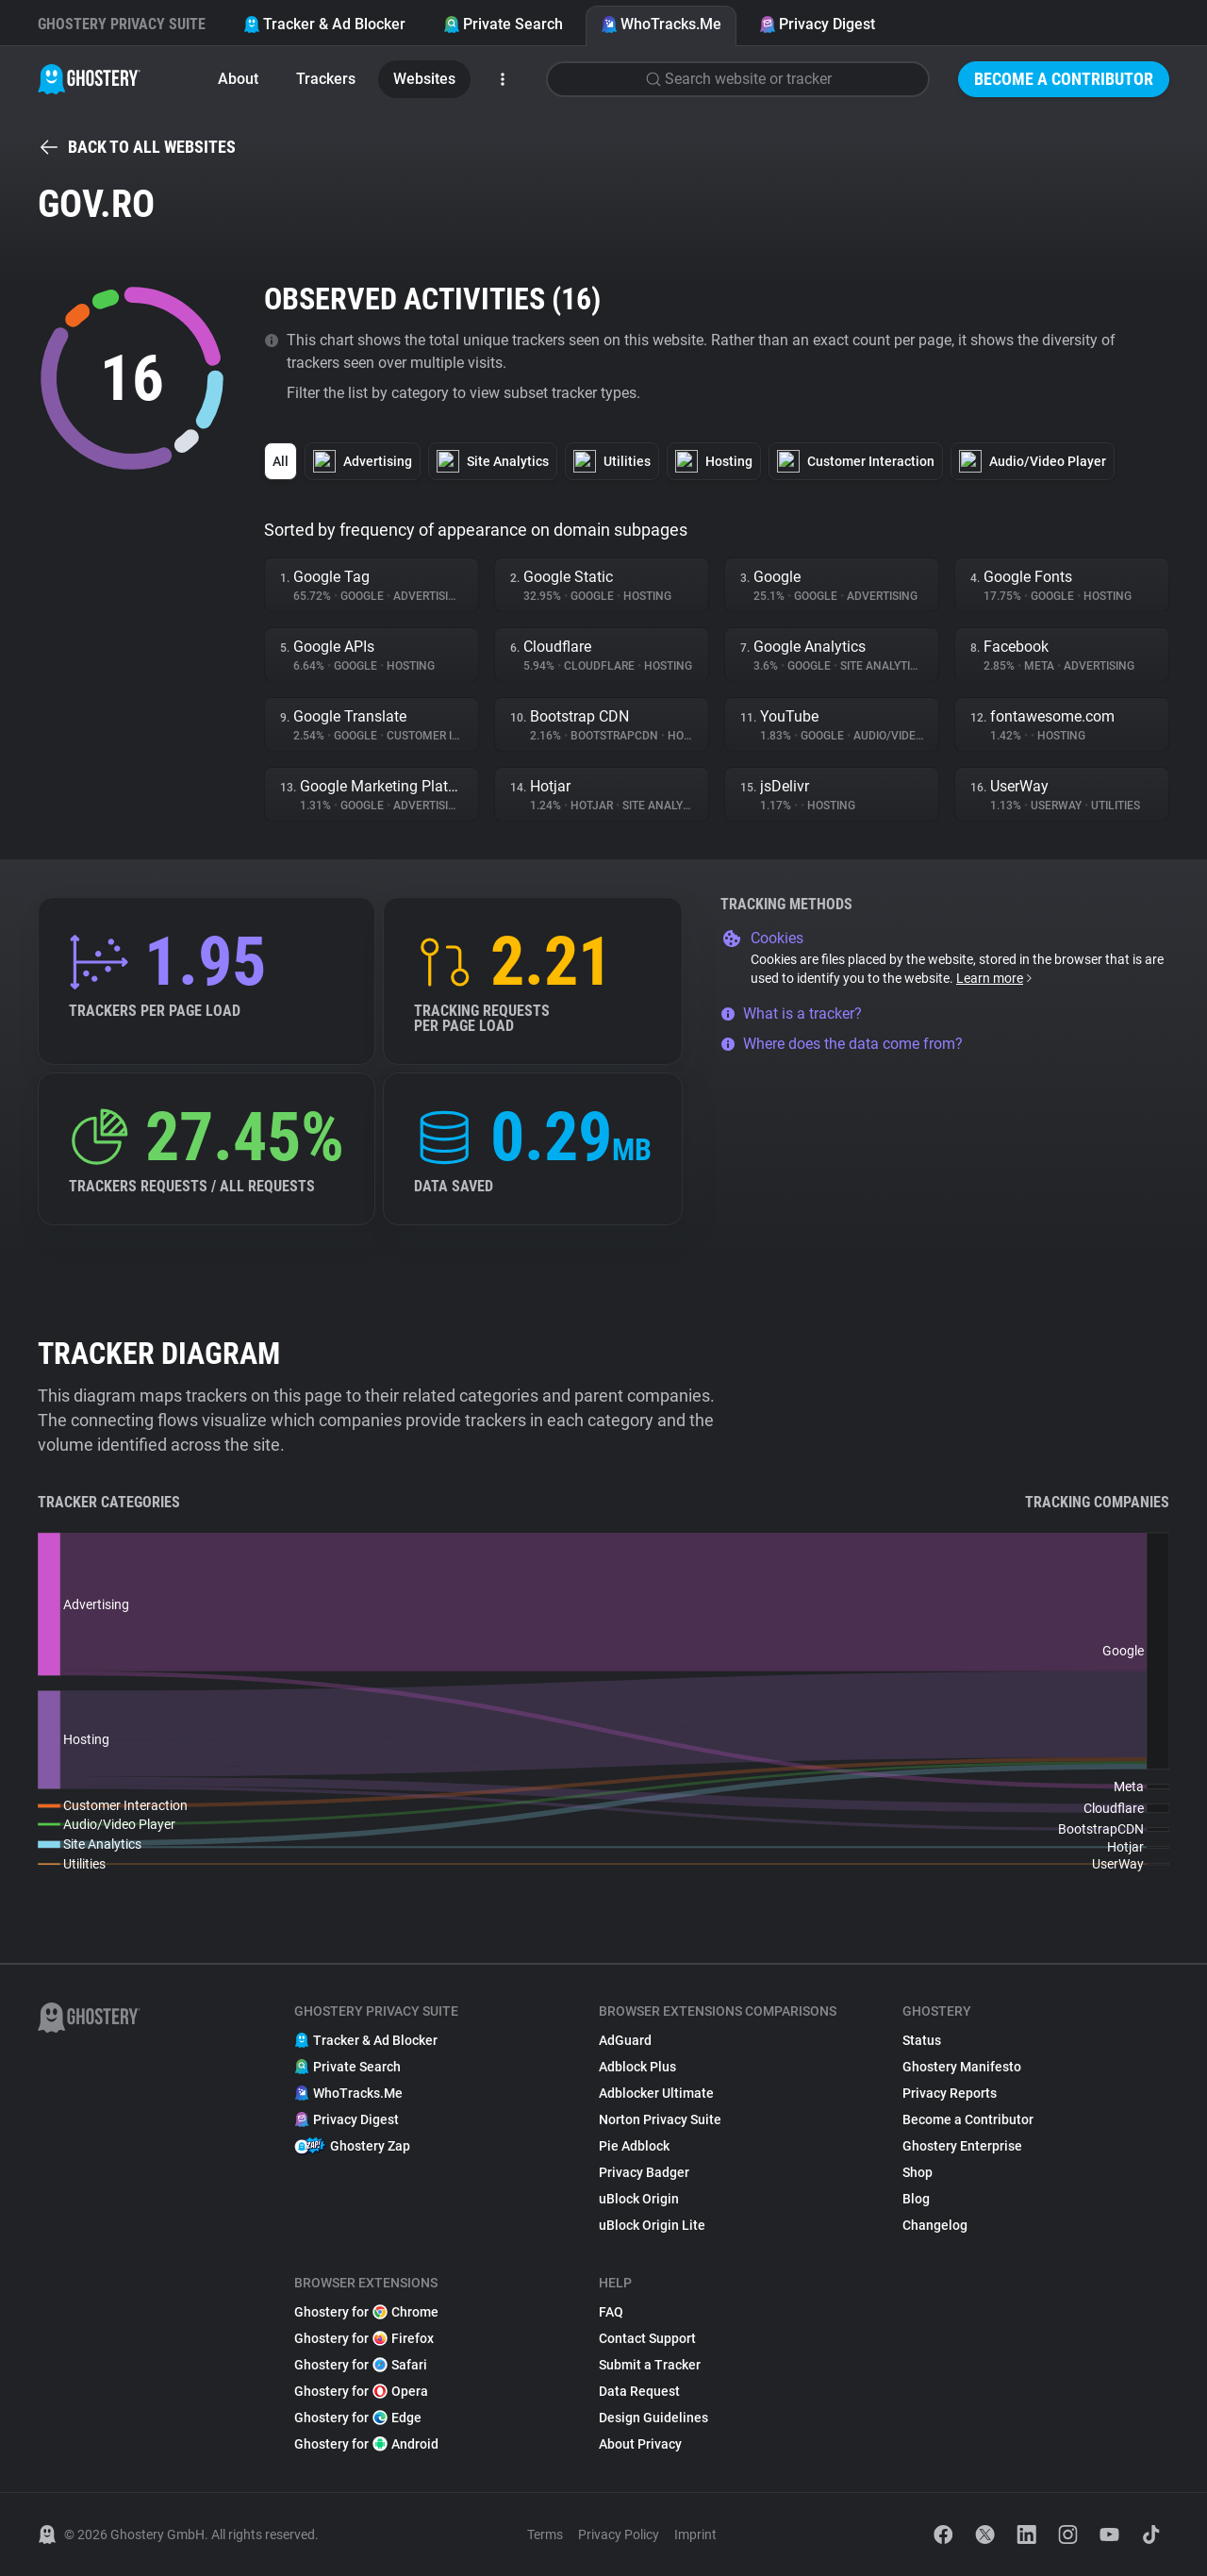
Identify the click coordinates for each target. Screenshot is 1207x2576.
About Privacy (640, 2443)
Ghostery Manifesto (961, 2066)
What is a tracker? (791, 1013)
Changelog (934, 2225)
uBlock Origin (639, 2198)
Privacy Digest (817, 24)
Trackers (325, 79)
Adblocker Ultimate (656, 2093)
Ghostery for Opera (361, 2391)
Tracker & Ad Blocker (324, 24)
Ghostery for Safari (360, 2364)
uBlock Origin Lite (652, 2225)
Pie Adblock (634, 2145)
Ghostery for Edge (358, 2417)
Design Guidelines (653, 2417)
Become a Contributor (1063, 79)
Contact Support (647, 2338)
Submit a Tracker (650, 2364)
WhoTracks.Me (661, 24)
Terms (545, 2534)
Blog (916, 2198)
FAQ (611, 2311)
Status (921, 2040)
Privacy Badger (644, 2172)
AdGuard (625, 2040)
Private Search (503, 24)
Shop (917, 2172)
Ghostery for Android (366, 2443)
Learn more (995, 978)
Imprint (695, 2534)
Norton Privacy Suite (660, 2119)
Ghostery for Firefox (364, 2338)
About (238, 79)
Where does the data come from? (841, 1044)
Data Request (639, 2391)
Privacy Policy (618, 2534)
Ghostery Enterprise (962, 2145)
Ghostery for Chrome (366, 2311)
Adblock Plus (637, 2066)
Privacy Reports (949, 2093)
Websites (424, 79)
